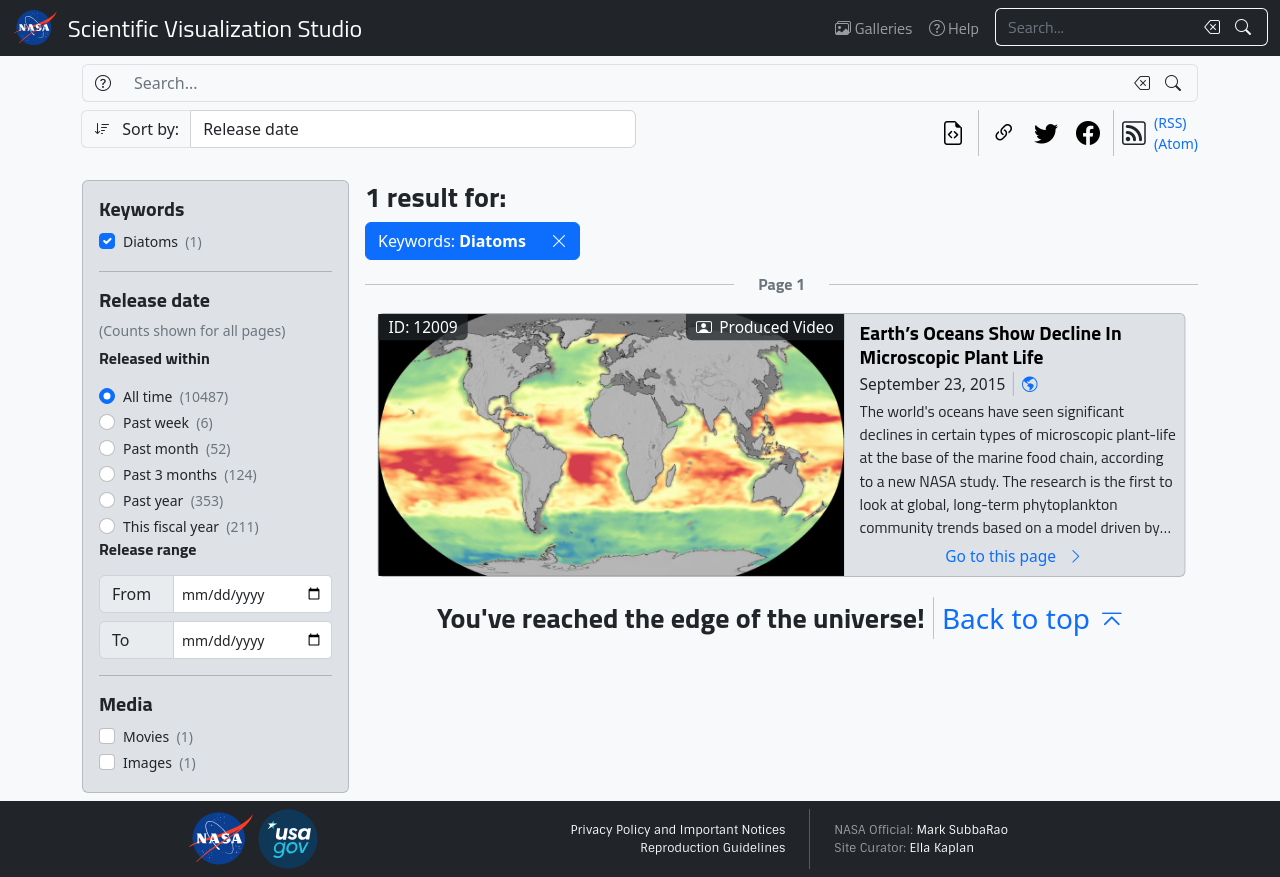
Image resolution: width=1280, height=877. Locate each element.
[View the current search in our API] (953, 133)
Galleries (873, 28)
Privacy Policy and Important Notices (677, 830)
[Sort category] (413, 129)
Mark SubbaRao (962, 830)
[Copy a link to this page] (1004, 133)
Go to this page (1014, 555)
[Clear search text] (1208, 27)
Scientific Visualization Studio (215, 28)
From (131, 594)
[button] (559, 241)
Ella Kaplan (942, 848)
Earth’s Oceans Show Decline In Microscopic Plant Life (991, 344)
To (120, 640)
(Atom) (1176, 143)
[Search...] (1094, 27)
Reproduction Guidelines (712, 848)
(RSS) (1170, 122)
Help (954, 28)
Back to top (1034, 618)
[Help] (102, 83)
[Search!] (1245, 27)
